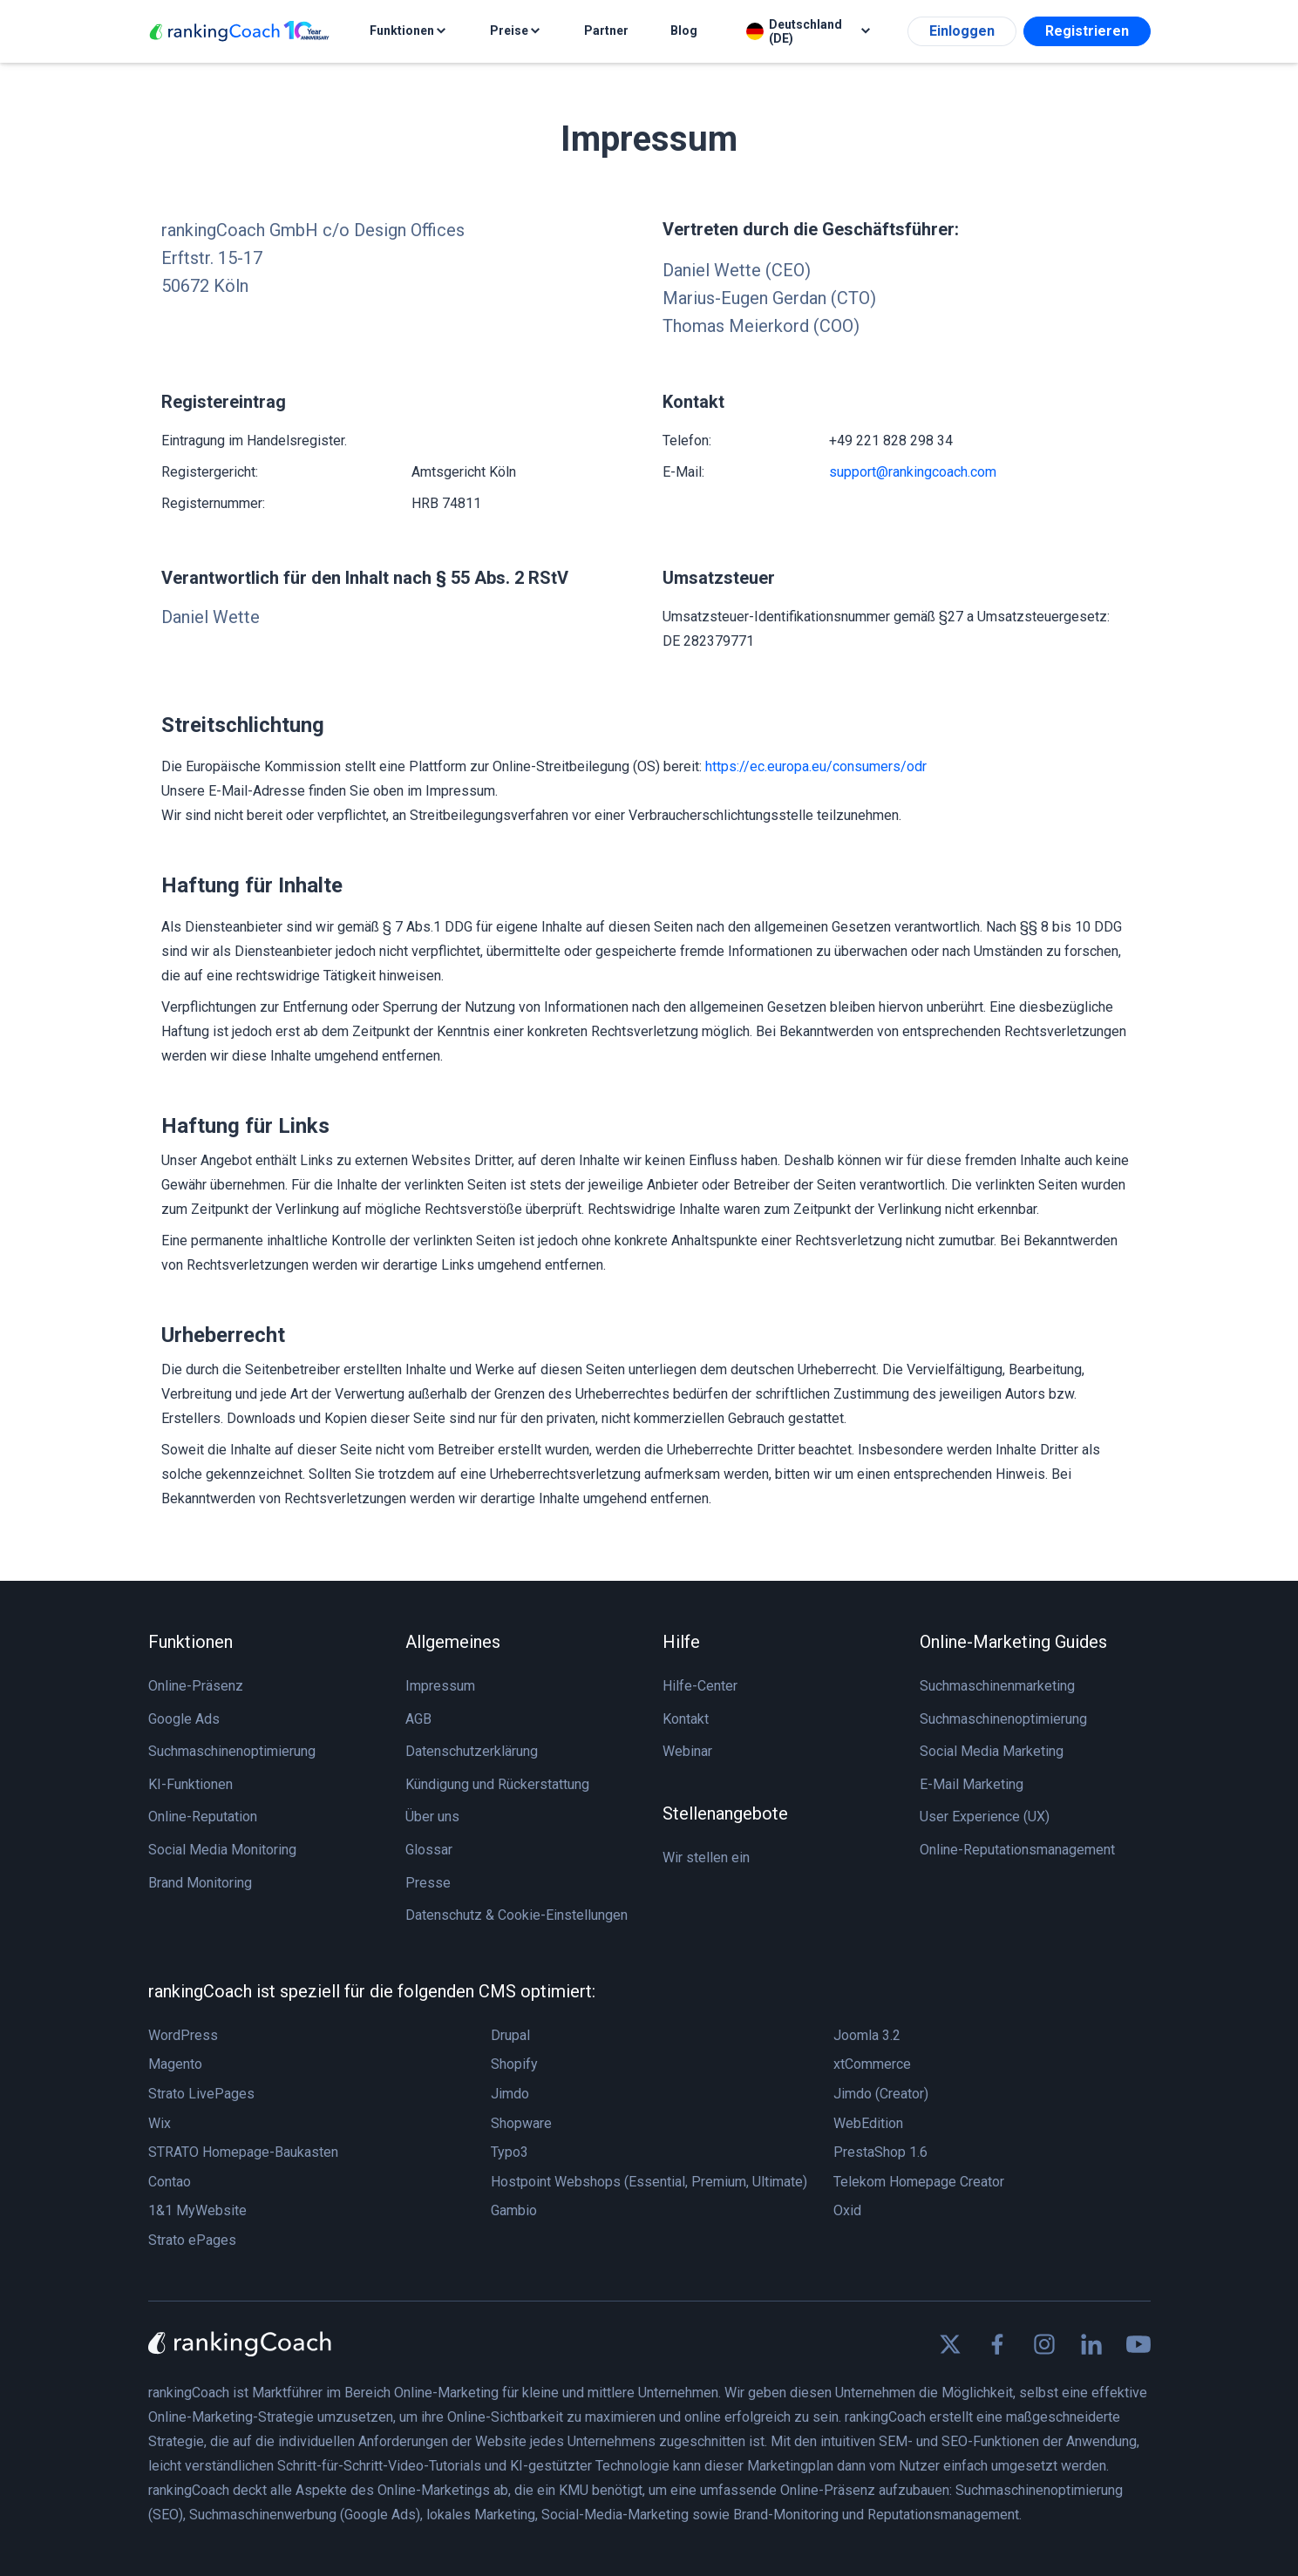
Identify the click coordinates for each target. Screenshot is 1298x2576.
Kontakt (686, 1719)
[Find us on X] (950, 2344)
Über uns (432, 1816)
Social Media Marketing (992, 1751)
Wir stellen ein (706, 1857)
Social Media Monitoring (222, 1849)
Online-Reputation (202, 1816)
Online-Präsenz (195, 1686)
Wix (159, 2123)
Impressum (440, 1686)
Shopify (514, 2064)
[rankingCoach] (239, 32)
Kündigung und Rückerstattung (497, 1784)
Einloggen (962, 31)
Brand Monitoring (200, 1882)
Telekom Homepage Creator (918, 2181)
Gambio (514, 2210)
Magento (175, 2064)
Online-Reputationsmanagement (1017, 1849)
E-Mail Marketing (971, 1784)
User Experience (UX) (985, 1816)
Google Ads (184, 1719)
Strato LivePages (201, 2093)
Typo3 (509, 2152)
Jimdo (510, 2093)
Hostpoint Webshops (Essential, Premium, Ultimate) (649, 2181)
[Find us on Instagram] (1044, 2344)
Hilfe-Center (700, 1686)
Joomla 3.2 (866, 2035)
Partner (606, 30)
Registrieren (1087, 31)
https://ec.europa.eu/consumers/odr (816, 766)
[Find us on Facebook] (997, 2344)
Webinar (687, 1751)
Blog (683, 30)
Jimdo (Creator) (880, 2093)
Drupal (510, 2035)
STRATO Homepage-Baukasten (243, 2152)
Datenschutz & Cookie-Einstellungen (516, 1915)
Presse (428, 1882)
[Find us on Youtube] (1138, 2344)
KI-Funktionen (190, 1784)
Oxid (847, 2210)
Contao (169, 2181)
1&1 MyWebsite (197, 2210)
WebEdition (868, 2123)
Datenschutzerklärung (471, 1751)
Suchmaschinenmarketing (997, 1686)
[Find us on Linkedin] (1091, 2344)
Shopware (521, 2123)
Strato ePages (192, 2240)
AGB (418, 1719)
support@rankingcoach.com (912, 472)
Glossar (428, 1849)
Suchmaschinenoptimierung (232, 1751)
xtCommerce (872, 2064)
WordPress (183, 2035)
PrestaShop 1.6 (880, 2152)
